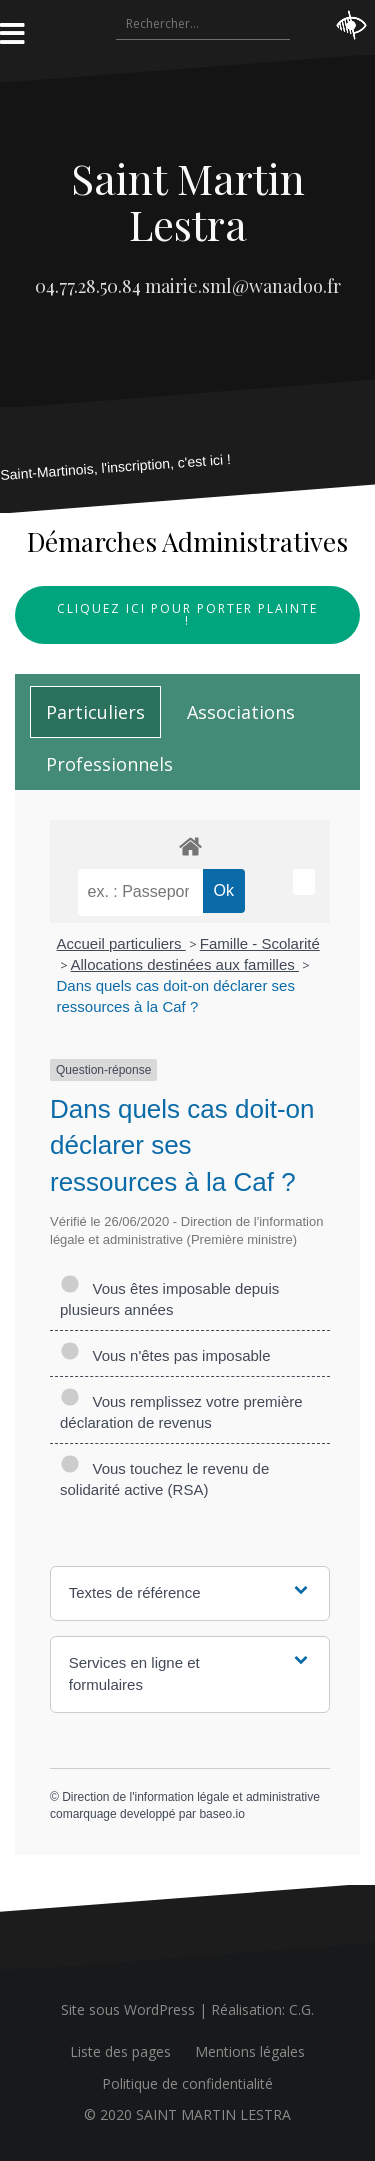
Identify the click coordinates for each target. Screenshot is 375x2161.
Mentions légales (250, 2051)
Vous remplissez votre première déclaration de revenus (181, 1412)
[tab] (95, 712)
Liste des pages (120, 2051)
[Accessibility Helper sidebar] (351, 24)
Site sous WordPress (128, 2009)
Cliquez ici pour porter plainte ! (187, 614)
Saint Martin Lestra (188, 201)
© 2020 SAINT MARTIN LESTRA (187, 2114)
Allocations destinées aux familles (185, 964)
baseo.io (221, 1814)
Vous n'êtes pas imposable (165, 1355)
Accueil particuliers (121, 943)
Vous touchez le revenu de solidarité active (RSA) (164, 1479)
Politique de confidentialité (187, 2083)
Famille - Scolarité (260, 943)
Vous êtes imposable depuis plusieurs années (169, 1299)
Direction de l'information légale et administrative (191, 1797)
